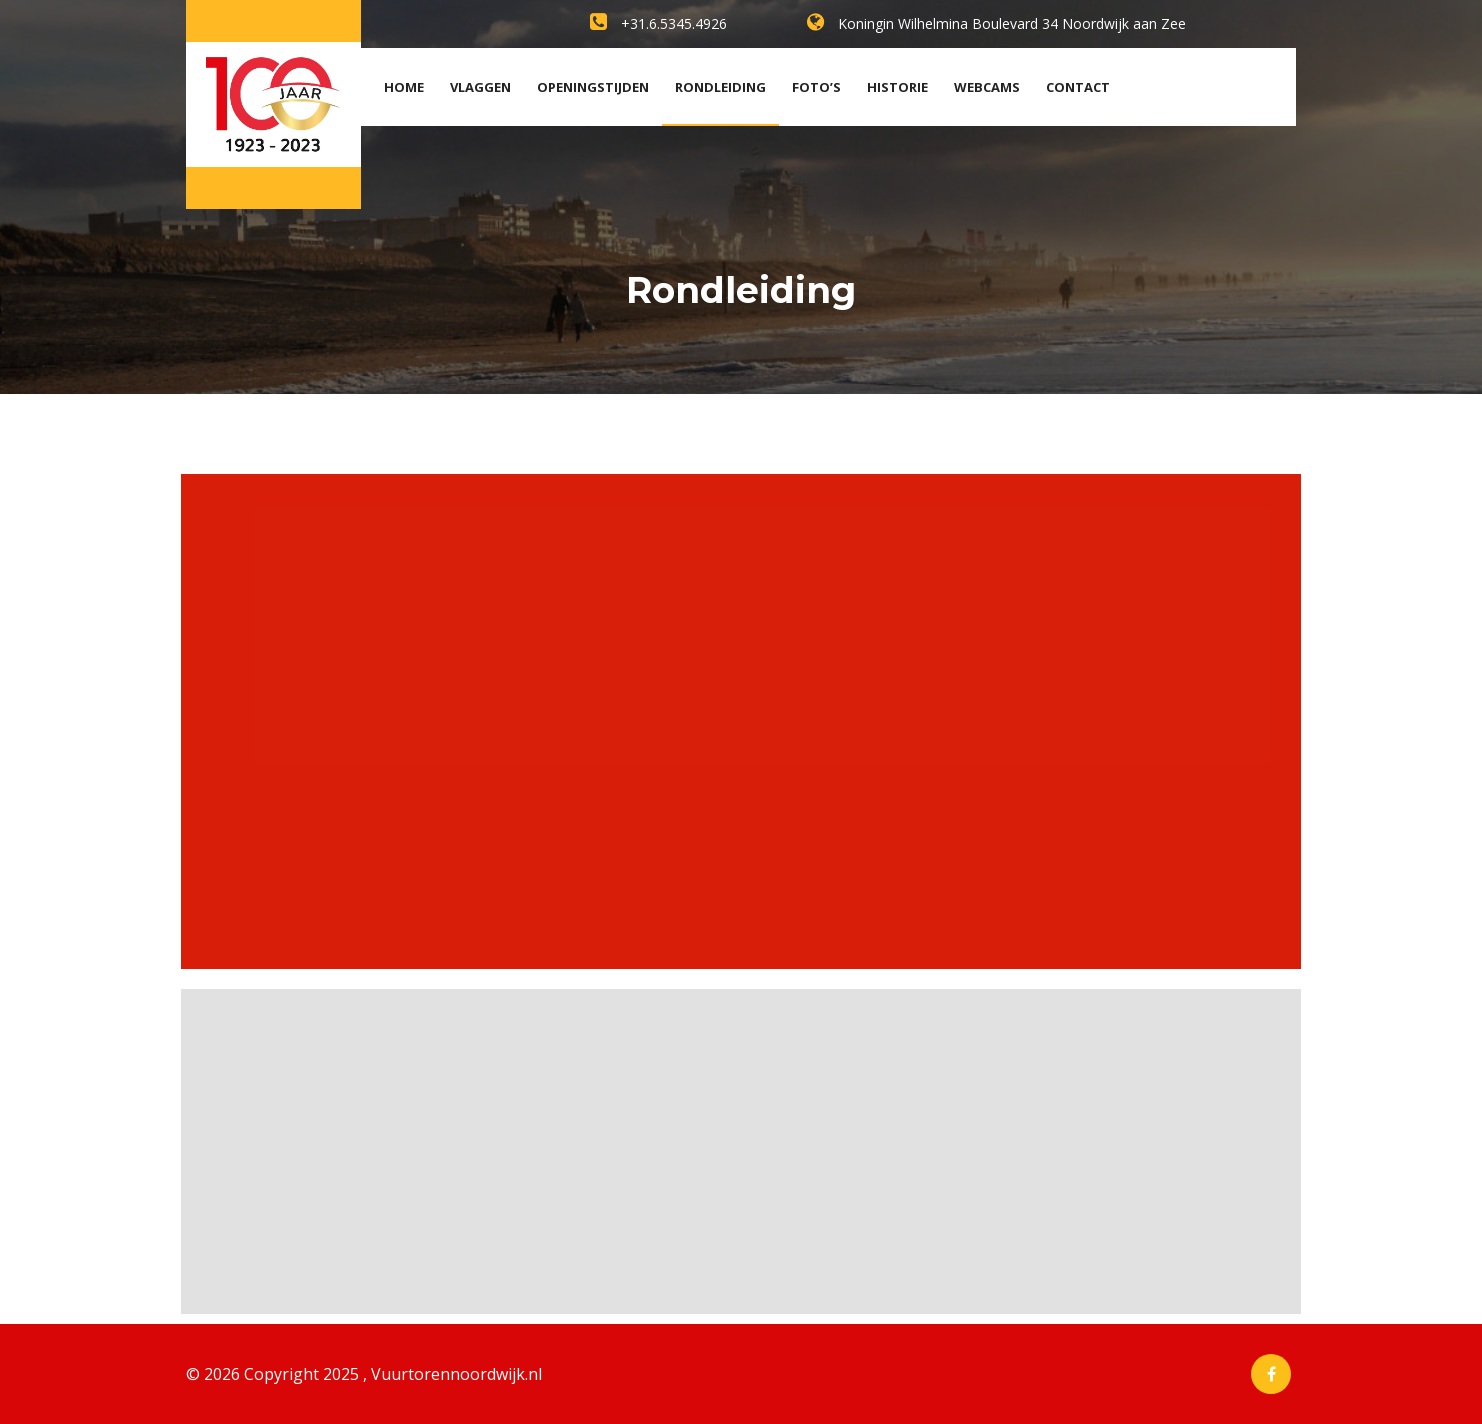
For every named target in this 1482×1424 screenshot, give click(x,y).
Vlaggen (480, 87)
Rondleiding (720, 87)
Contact (1078, 87)
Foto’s (816, 87)
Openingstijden (593, 87)
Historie (897, 87)
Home (404, 87)
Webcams (987, 87)
